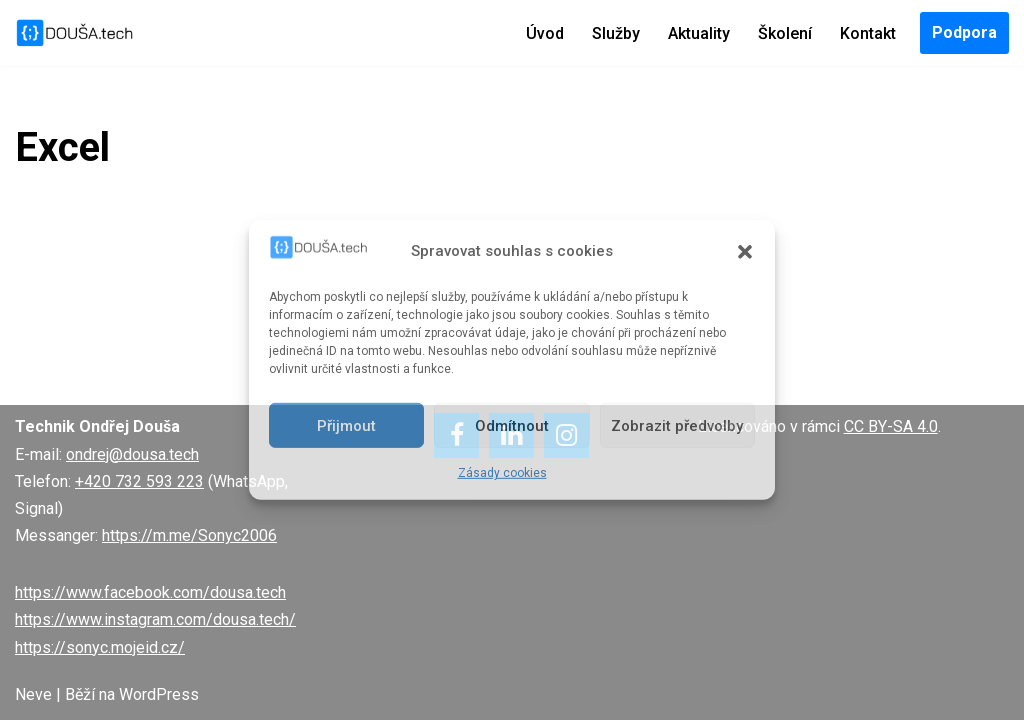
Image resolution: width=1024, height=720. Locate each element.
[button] (745, 251)
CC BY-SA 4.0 (891, 426)
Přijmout (346, 426)
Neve (33, 694)
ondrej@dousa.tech (132, 454)
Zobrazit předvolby (677, 426)
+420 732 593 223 (139, 481)
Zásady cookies (502, 473)
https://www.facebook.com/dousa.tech (150, 592)
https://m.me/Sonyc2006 (189, 535)
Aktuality (699, 33)
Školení (785, 33)
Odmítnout (512, 426)
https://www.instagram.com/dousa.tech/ (155, 619)
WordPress (159, 694)
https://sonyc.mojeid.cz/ (100, 647)
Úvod (545, 33)
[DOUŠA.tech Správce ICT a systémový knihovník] (75, 33)
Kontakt (868, 33)
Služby (616, 33)
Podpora (964, 32)
